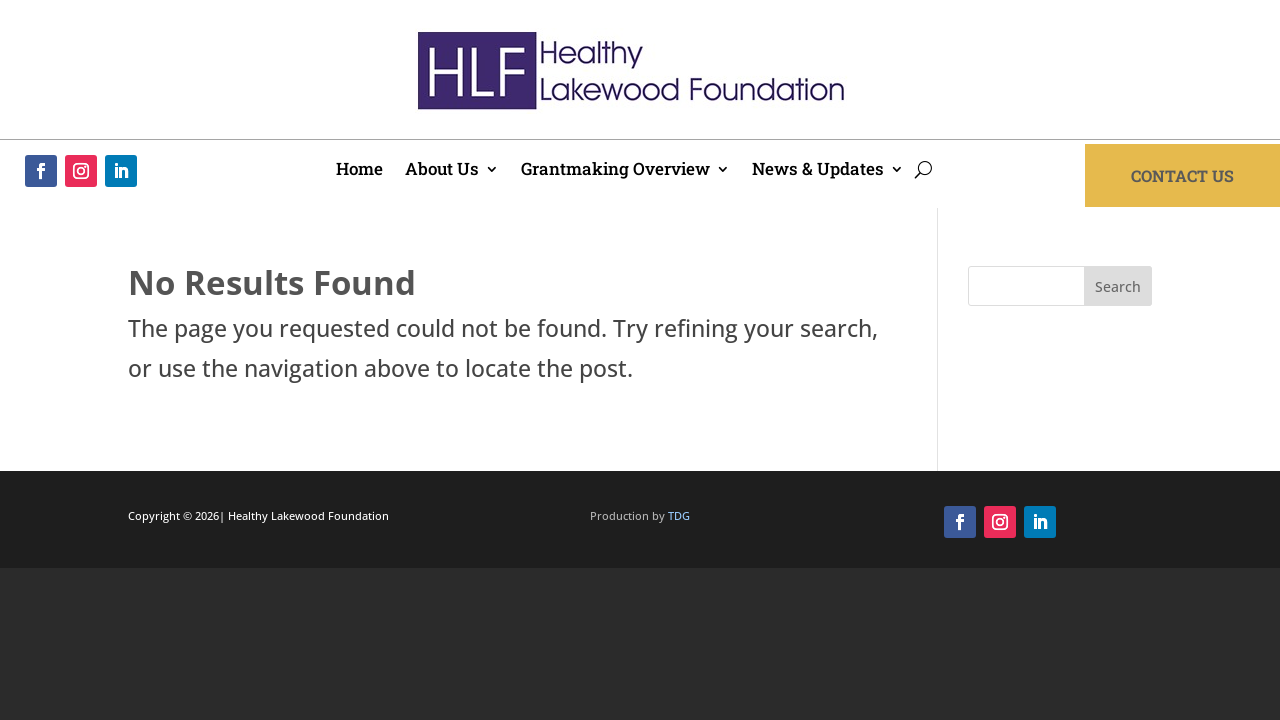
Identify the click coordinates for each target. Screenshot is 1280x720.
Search (1118, 286)
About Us (442, 171)
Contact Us (1182, 175)
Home (359, 171)
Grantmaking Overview (615, 171)
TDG (679, 515)
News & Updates (818, 171)
